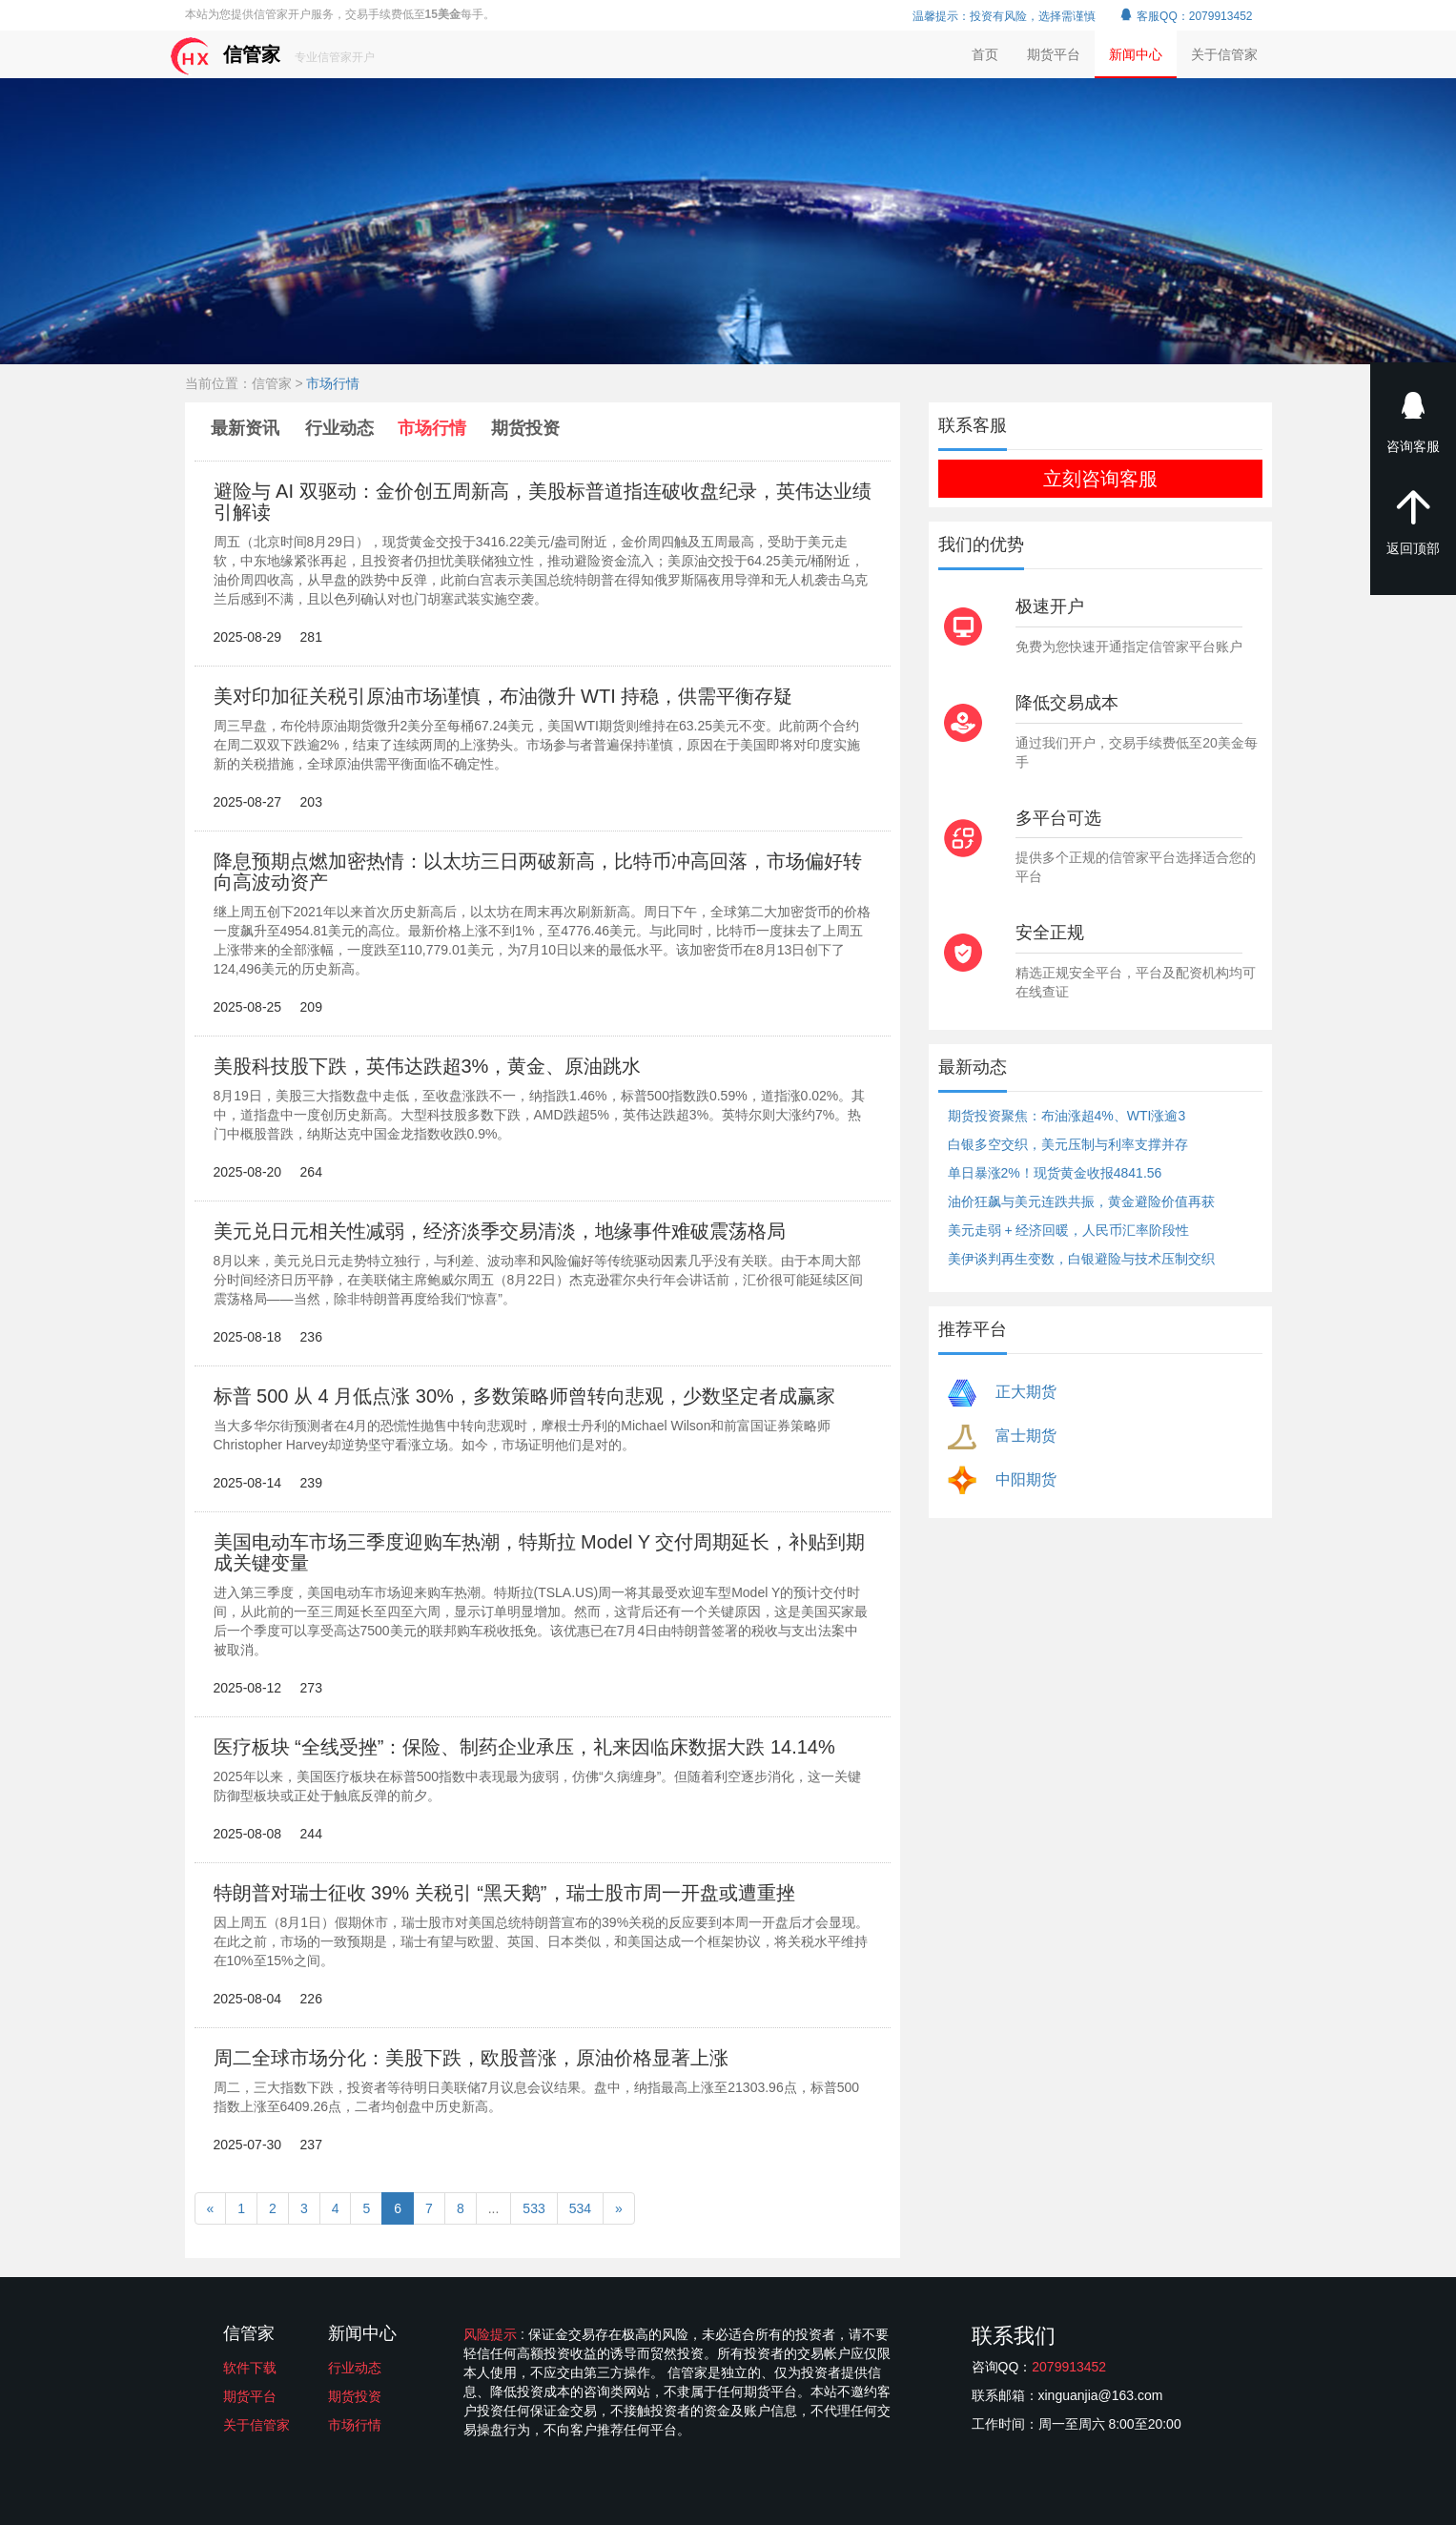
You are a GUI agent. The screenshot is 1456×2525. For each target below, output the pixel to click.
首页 (985, 54)
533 (533, 2208)
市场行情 (332, 383)
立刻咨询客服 (1100, 478)
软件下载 (250, 2367)
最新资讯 (247, 428)
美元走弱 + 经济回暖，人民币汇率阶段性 (1069, 1230)
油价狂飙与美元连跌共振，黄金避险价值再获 (1081, 1201)
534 (580, 2208)
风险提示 (492, 2334)
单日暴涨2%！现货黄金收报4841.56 (1055, 1172)
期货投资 (525, 428)
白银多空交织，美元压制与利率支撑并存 (1068, 1144)
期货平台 (1053, 54)
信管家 (273, 55)
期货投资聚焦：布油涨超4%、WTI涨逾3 (1067, 1115)
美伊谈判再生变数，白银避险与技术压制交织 (1081, 1258)
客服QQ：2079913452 (1185, 16)
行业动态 (339, 428)
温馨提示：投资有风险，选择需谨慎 (1004, 16)
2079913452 (1069, 2366)
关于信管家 (1224, 54)
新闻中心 (1135, 54)
